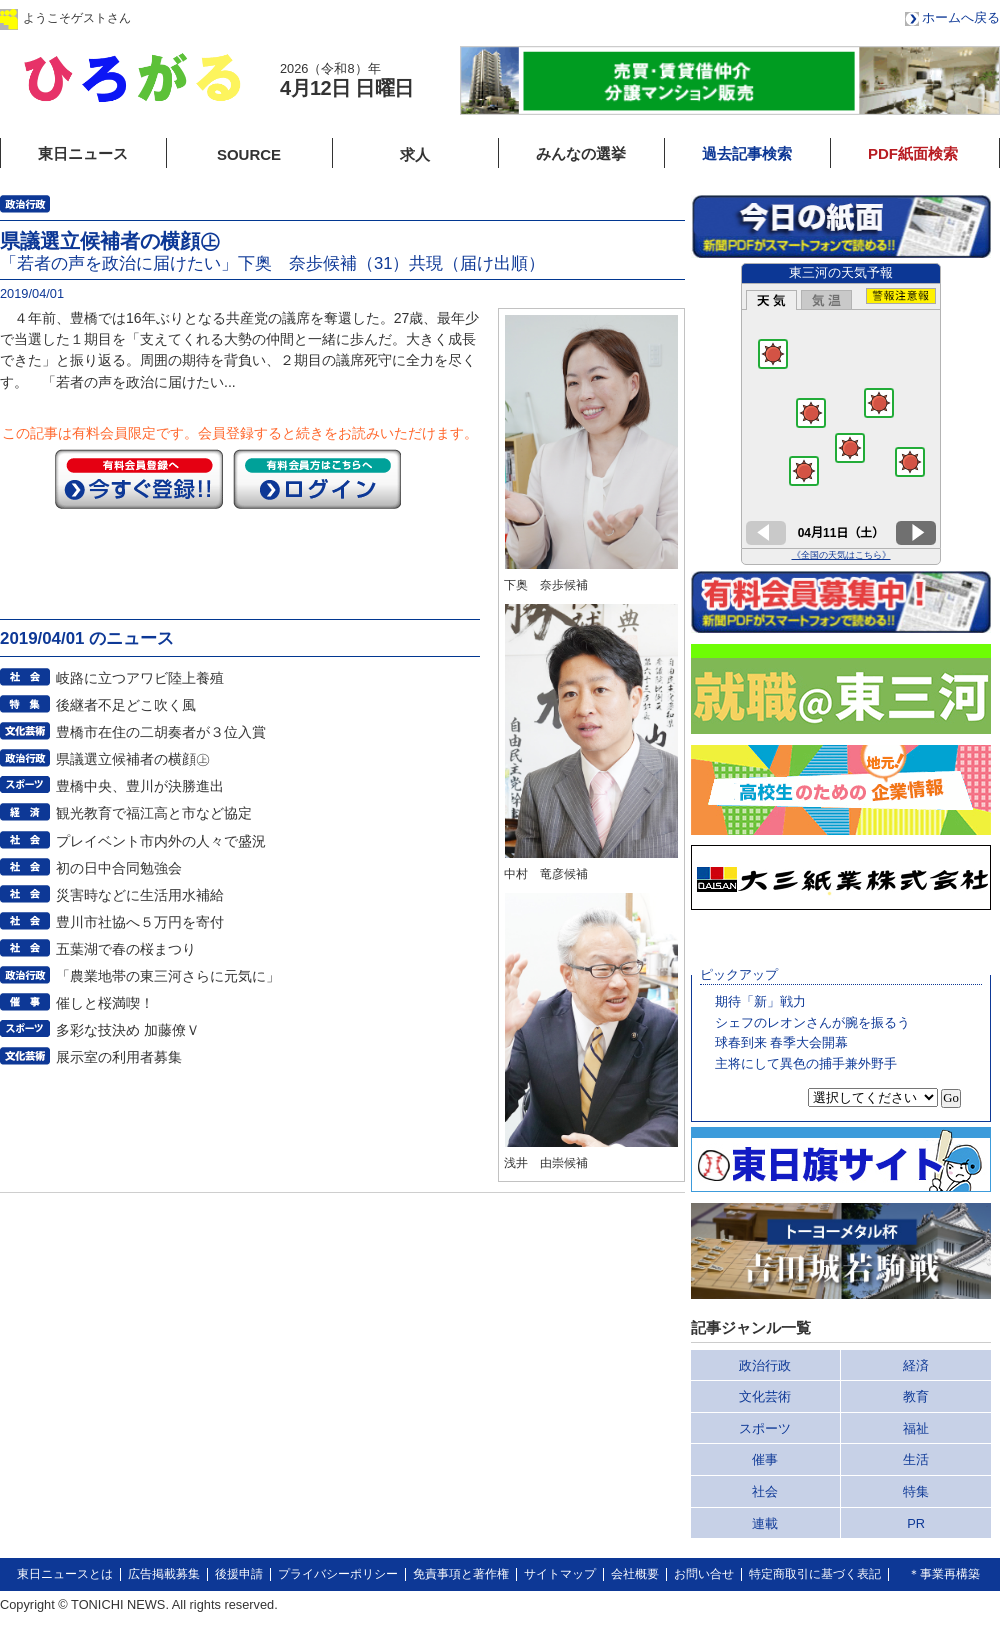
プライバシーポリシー (338, 1574)
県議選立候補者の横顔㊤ (133, 759)
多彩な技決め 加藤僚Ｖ (128, 1030)
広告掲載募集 (164, 1574)
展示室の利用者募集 (119, 1057)
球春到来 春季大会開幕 (782, 1042)
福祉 (916, 1428)
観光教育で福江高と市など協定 (154, 813)
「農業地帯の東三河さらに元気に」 (168, 976)
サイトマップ (560, 1574)
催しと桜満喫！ (105, 1003)
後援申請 (239, 1574)
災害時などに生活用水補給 (140, 895)
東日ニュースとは (65, 1574)
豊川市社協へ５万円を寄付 (140, 922)
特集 (916, 1491)
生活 (916, 1459)
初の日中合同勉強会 (119, 868)
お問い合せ (704, 1574)
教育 (916, 1396)
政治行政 (765, 1365)
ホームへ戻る (961, 17)
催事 (765, 1459)
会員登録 (329, 17)
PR (916, 1523)
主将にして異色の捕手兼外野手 (806, 1063)
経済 (916, 1365)
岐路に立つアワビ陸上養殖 (140, 678)
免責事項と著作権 (461, 1574)
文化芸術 (765, 1396)
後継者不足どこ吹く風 (126, 705)
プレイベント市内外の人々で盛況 (161, 841)
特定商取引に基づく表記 (815, 1574)
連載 (765, 1523)
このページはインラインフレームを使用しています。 (841, 414)
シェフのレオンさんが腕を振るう (812, 1022)
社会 (765, 1491)
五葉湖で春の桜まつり (126, 949)
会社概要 (635, 1574)
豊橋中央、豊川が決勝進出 (140, 786)
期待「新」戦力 (760, 1001)
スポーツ (765, 1428)
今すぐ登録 (139, 479)
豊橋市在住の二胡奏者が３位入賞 (161, 732)
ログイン (203, 17)
